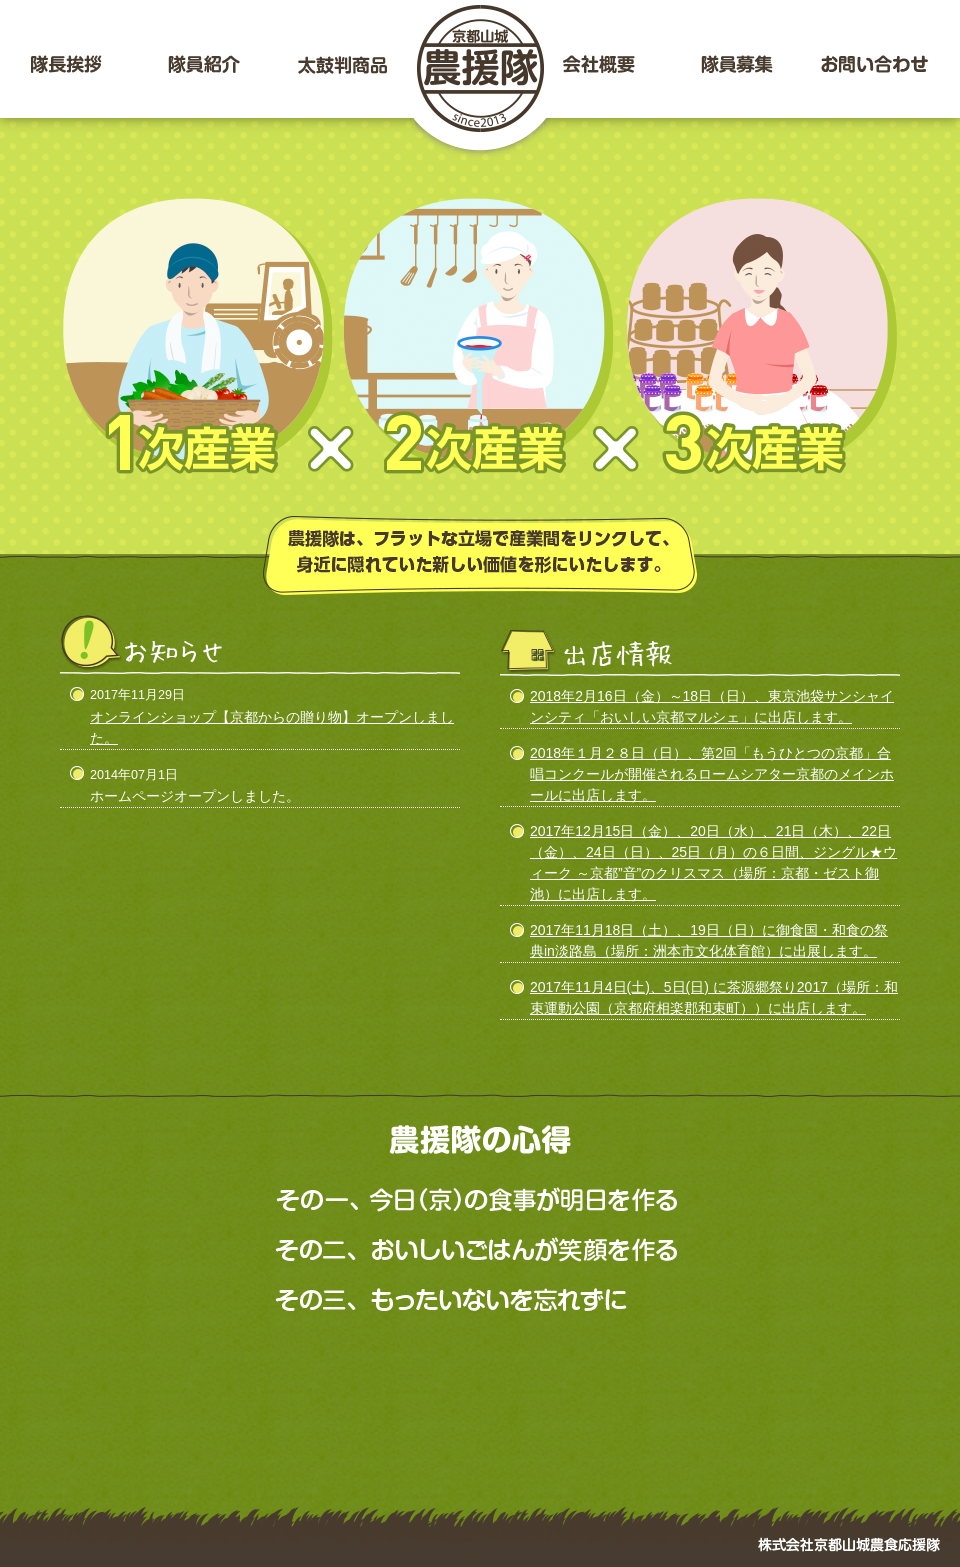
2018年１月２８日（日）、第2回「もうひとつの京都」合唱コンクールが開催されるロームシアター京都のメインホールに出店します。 (712, 774)
